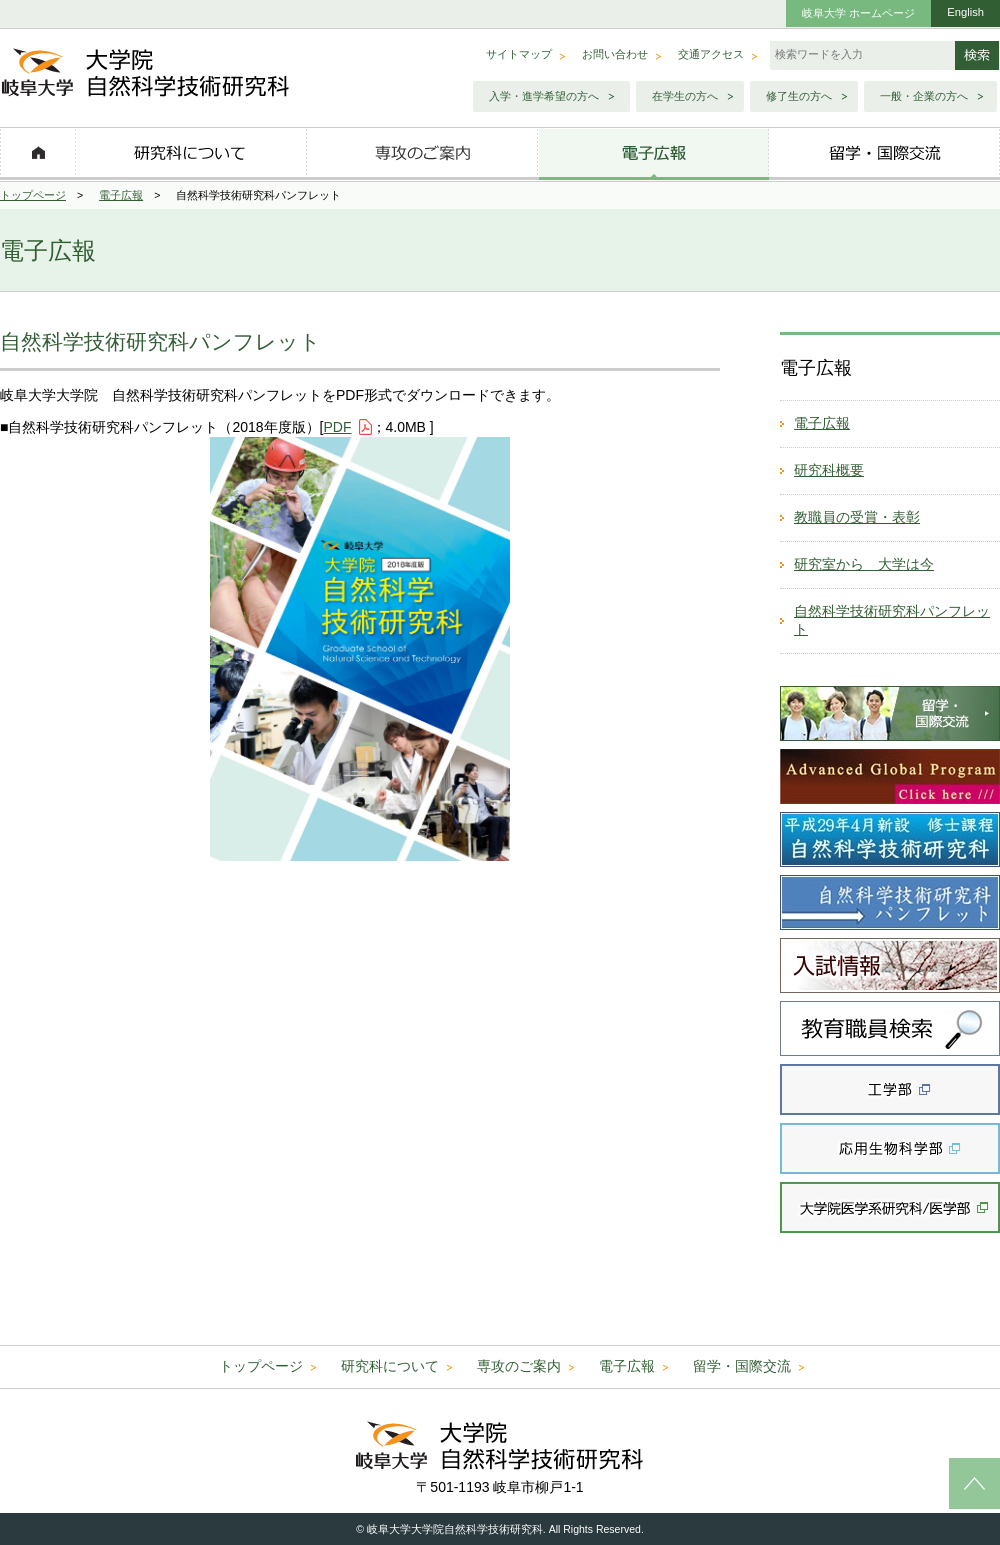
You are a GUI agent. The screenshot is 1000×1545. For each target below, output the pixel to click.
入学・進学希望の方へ (544, 96)
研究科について (390, 1366)
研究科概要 (829, 470)
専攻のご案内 (519, 1366)
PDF (338, 427)
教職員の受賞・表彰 (857, 517)
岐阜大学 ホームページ (858, 13)
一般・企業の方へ (924, 96)
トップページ (33, 195)
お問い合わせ (615, 54)
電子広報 (121, 195)
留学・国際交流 (742, 1366)
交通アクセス (711, 54)
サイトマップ (519, 54)
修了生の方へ (799, 96)
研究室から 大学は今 (864, 564)
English (965, 12)
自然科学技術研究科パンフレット (892, 620)
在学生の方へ (685, 96)
